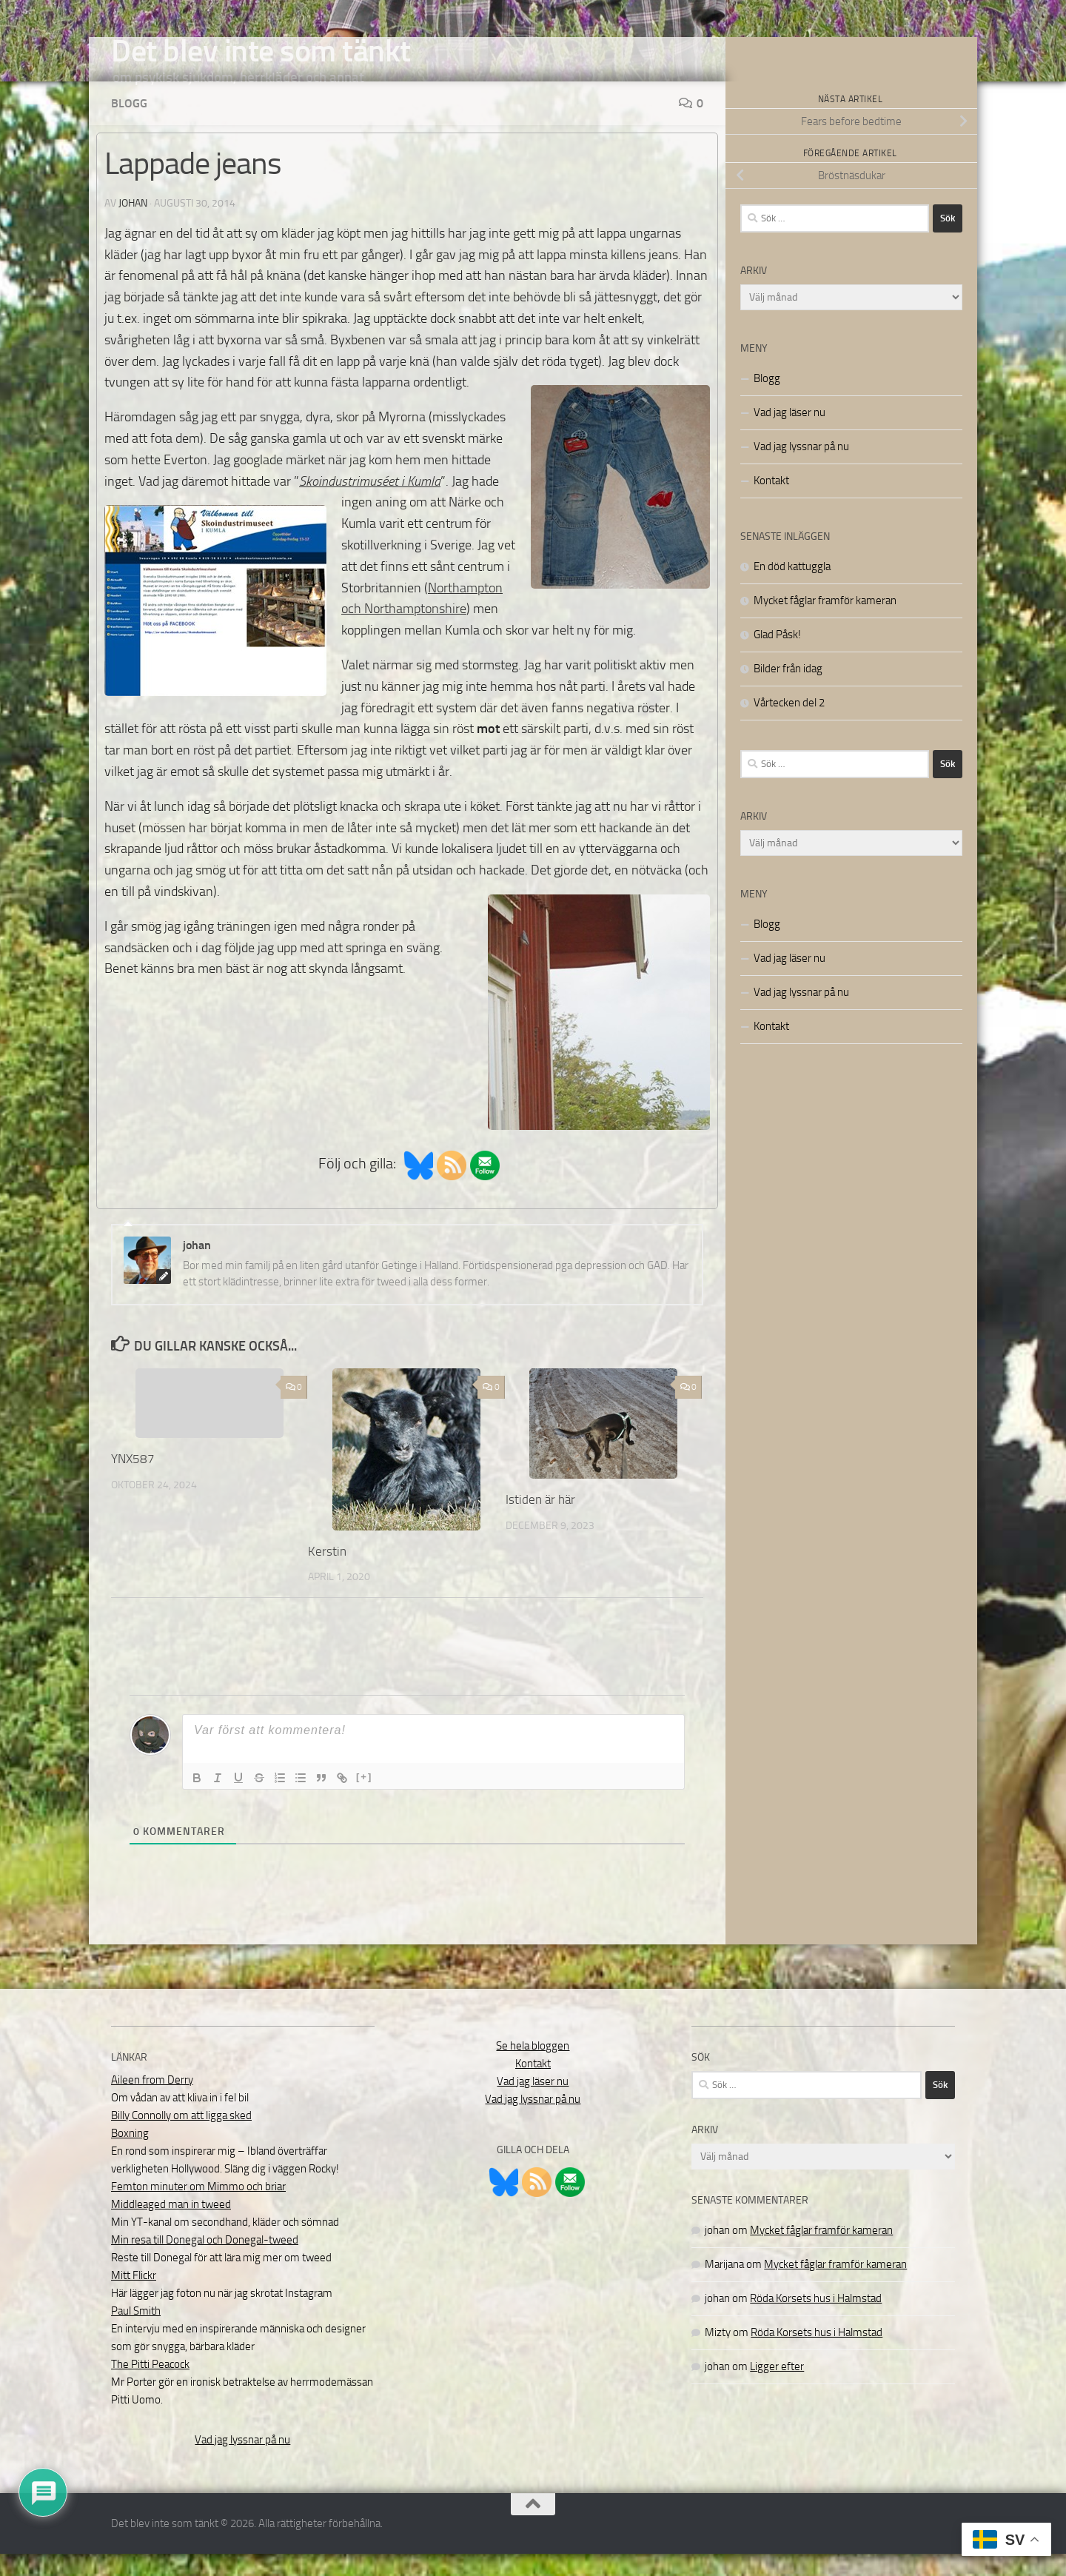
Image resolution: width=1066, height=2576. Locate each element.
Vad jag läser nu (789, 434)
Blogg (129, 125)
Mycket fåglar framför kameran (825, 622)
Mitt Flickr (133, 2297)
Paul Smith (136, 2333)
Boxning (130, 2155)
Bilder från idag (788, 690)
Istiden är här (540, 1521)
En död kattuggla (792, 588)
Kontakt (771, 502)
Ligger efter (777, 2388)
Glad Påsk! (777, 656)
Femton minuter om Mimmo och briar (198, 2208)
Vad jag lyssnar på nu (801, 468)
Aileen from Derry (152, 2102)
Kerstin (327, 1573)
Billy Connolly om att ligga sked (181, 2137)
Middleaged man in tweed (171, 2226)
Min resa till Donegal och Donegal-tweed (204, 2262)
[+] (364, 1798)
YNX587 (133, 1480)
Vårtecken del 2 (789, 725)
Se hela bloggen (532, 2068)
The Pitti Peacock (150, 2386)
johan (132, 225)
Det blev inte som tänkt (261, 51)
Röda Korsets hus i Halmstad (816, 2320)
